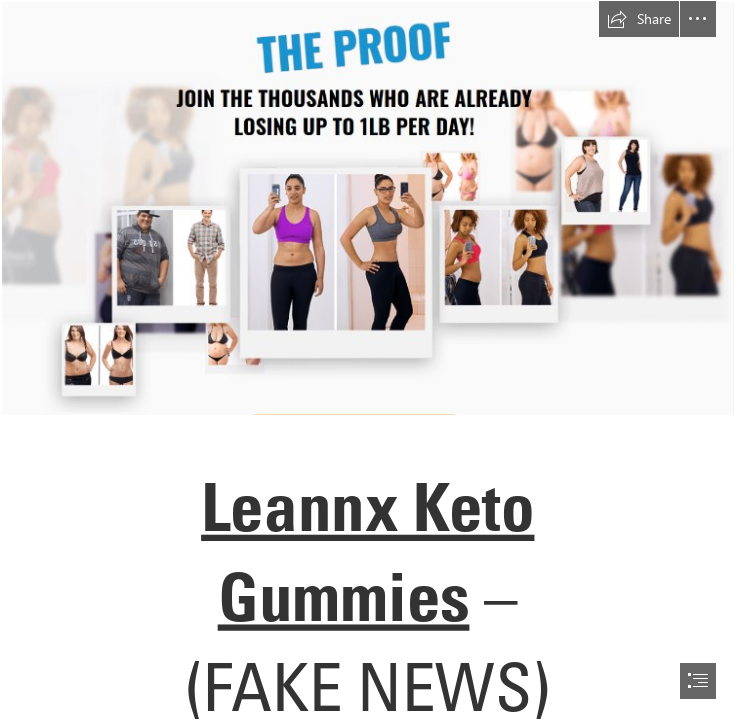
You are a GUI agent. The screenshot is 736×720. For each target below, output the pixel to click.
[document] (368, 360)
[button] (639, 19)
